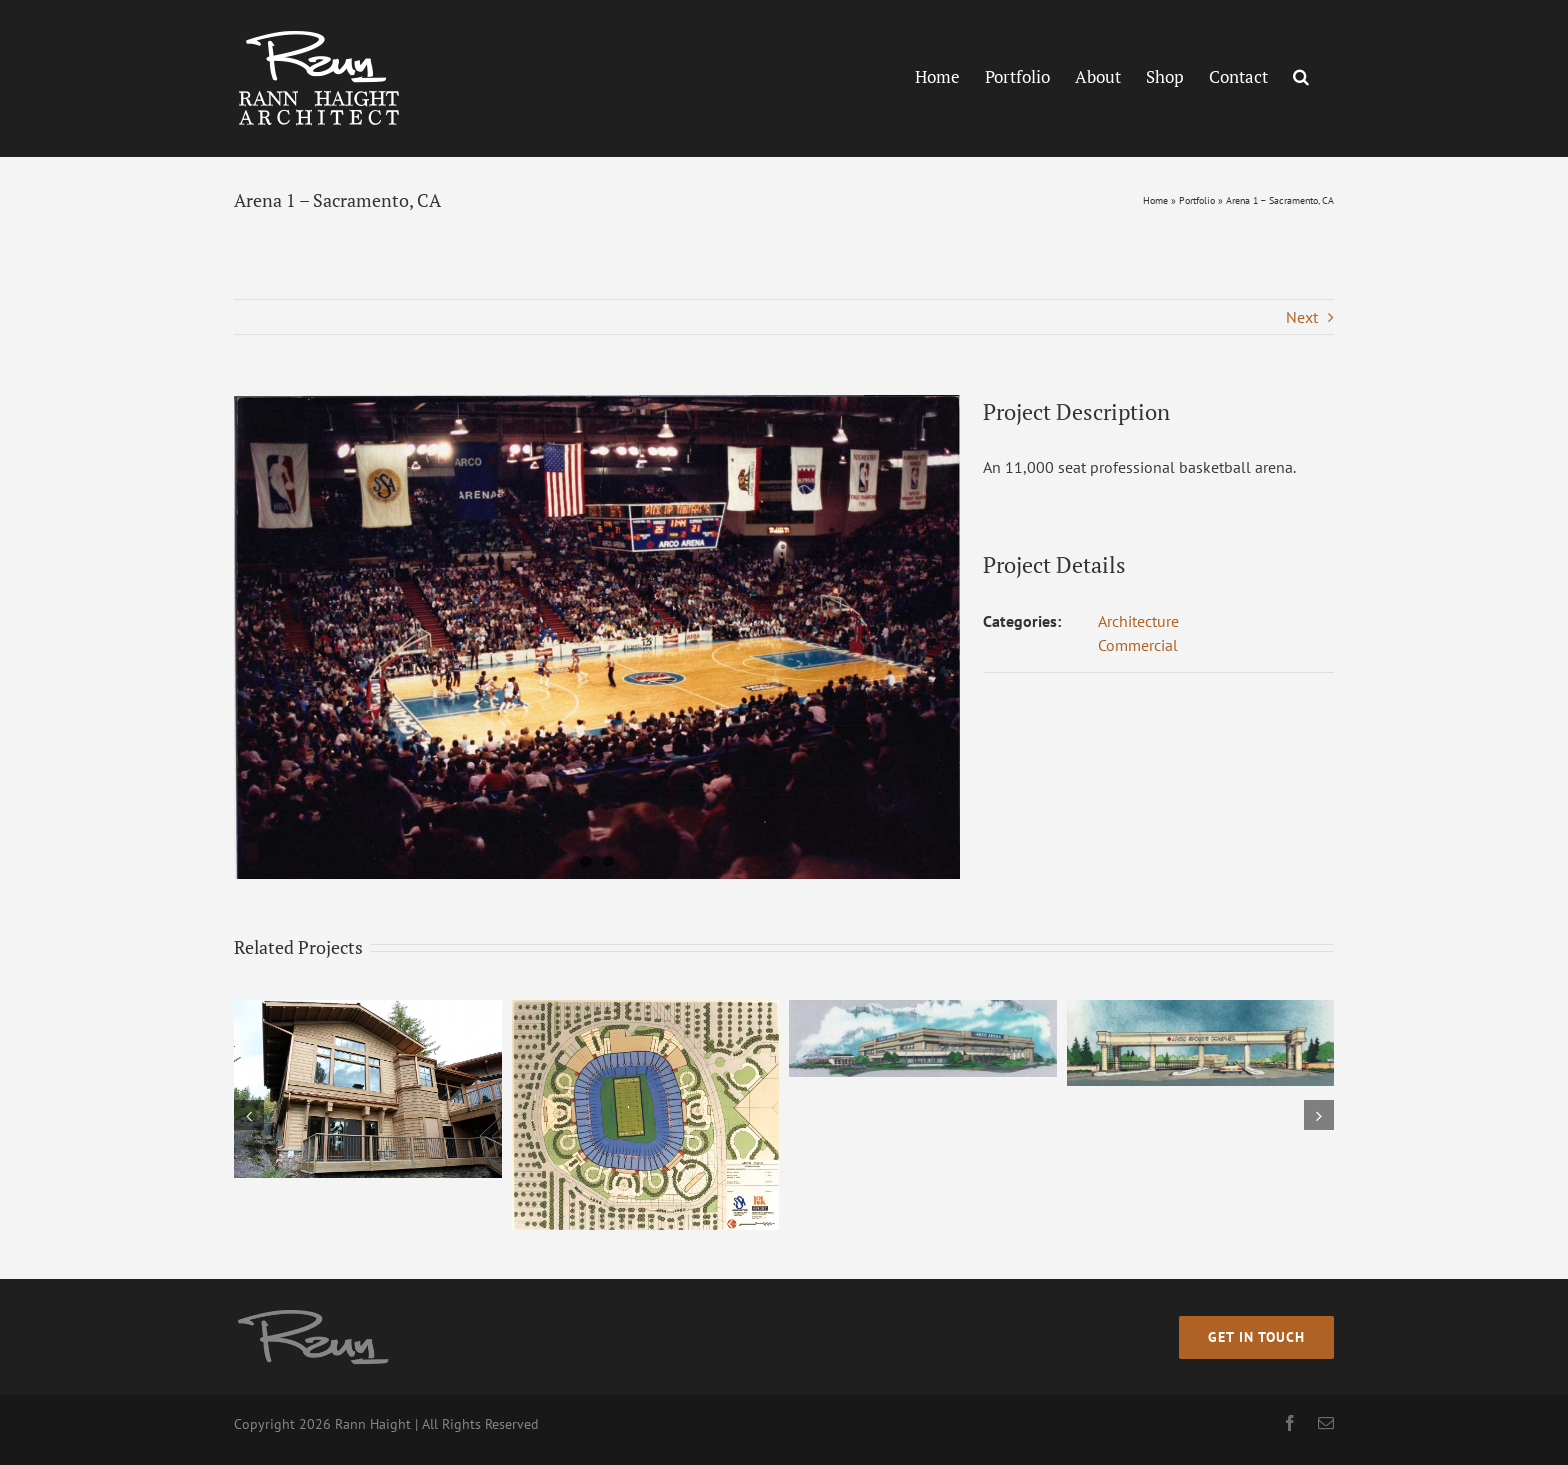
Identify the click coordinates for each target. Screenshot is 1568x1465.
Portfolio (1197, 200)
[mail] (1326, 1423)
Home (1155, 200)
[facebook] (1290, 1423)
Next (1302, 317)
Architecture (1138, 621)
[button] (1301, 76)
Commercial (1138, 645)
